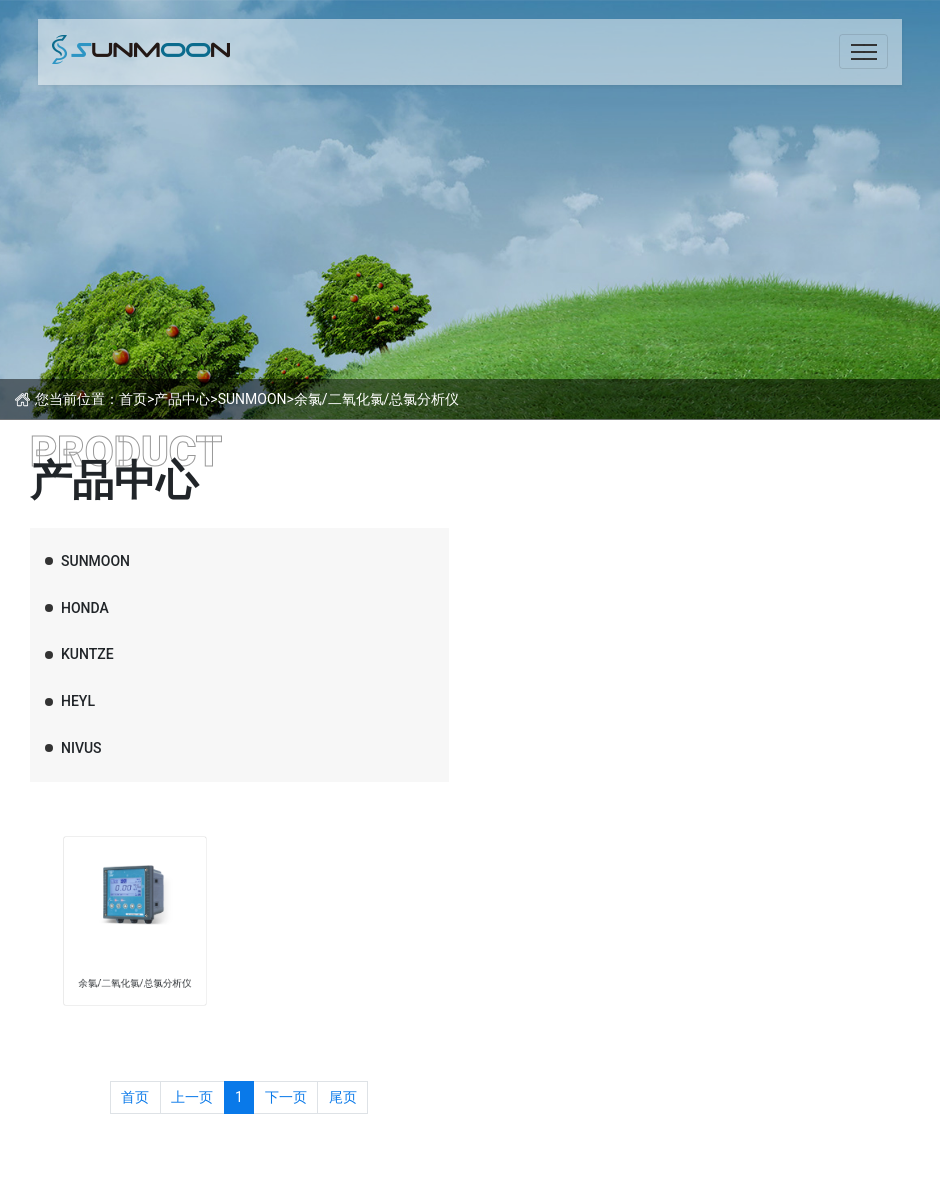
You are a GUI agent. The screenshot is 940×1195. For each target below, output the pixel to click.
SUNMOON (252, 399)
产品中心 (182, 399)
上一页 (192, 1097)
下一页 (286, 1097)
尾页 (343, 1097)
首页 (133, 399)
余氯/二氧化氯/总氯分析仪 (377, 399)
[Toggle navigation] (863, 51)
